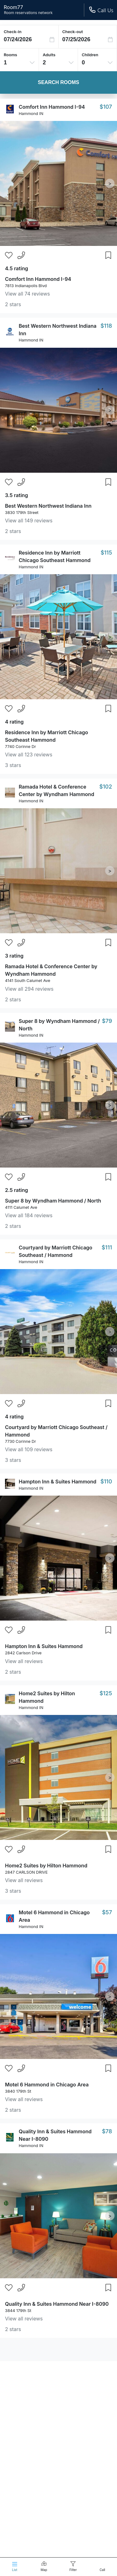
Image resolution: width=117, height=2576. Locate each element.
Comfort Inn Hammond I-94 (52, 107)
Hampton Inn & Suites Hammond (57, 1481)
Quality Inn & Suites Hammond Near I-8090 (57, 2304)
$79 (107, 1021)
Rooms (10, 54)
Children (90, 54)
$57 (107, 1912)
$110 (106, 1481)
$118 (106, 325)
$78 (107, 2131)
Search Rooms (58, 82)
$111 (107, 1247)
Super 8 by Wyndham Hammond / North (53, 1201)
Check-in (13, 31)
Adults (49, 54)
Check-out (72, 31)
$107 (106, 106)
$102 (105, 786)
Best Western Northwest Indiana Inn (48, 506)
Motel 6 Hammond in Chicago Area (47, 2084)
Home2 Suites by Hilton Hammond (46, 1865)
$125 (106, 1693)
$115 (106, 552)
